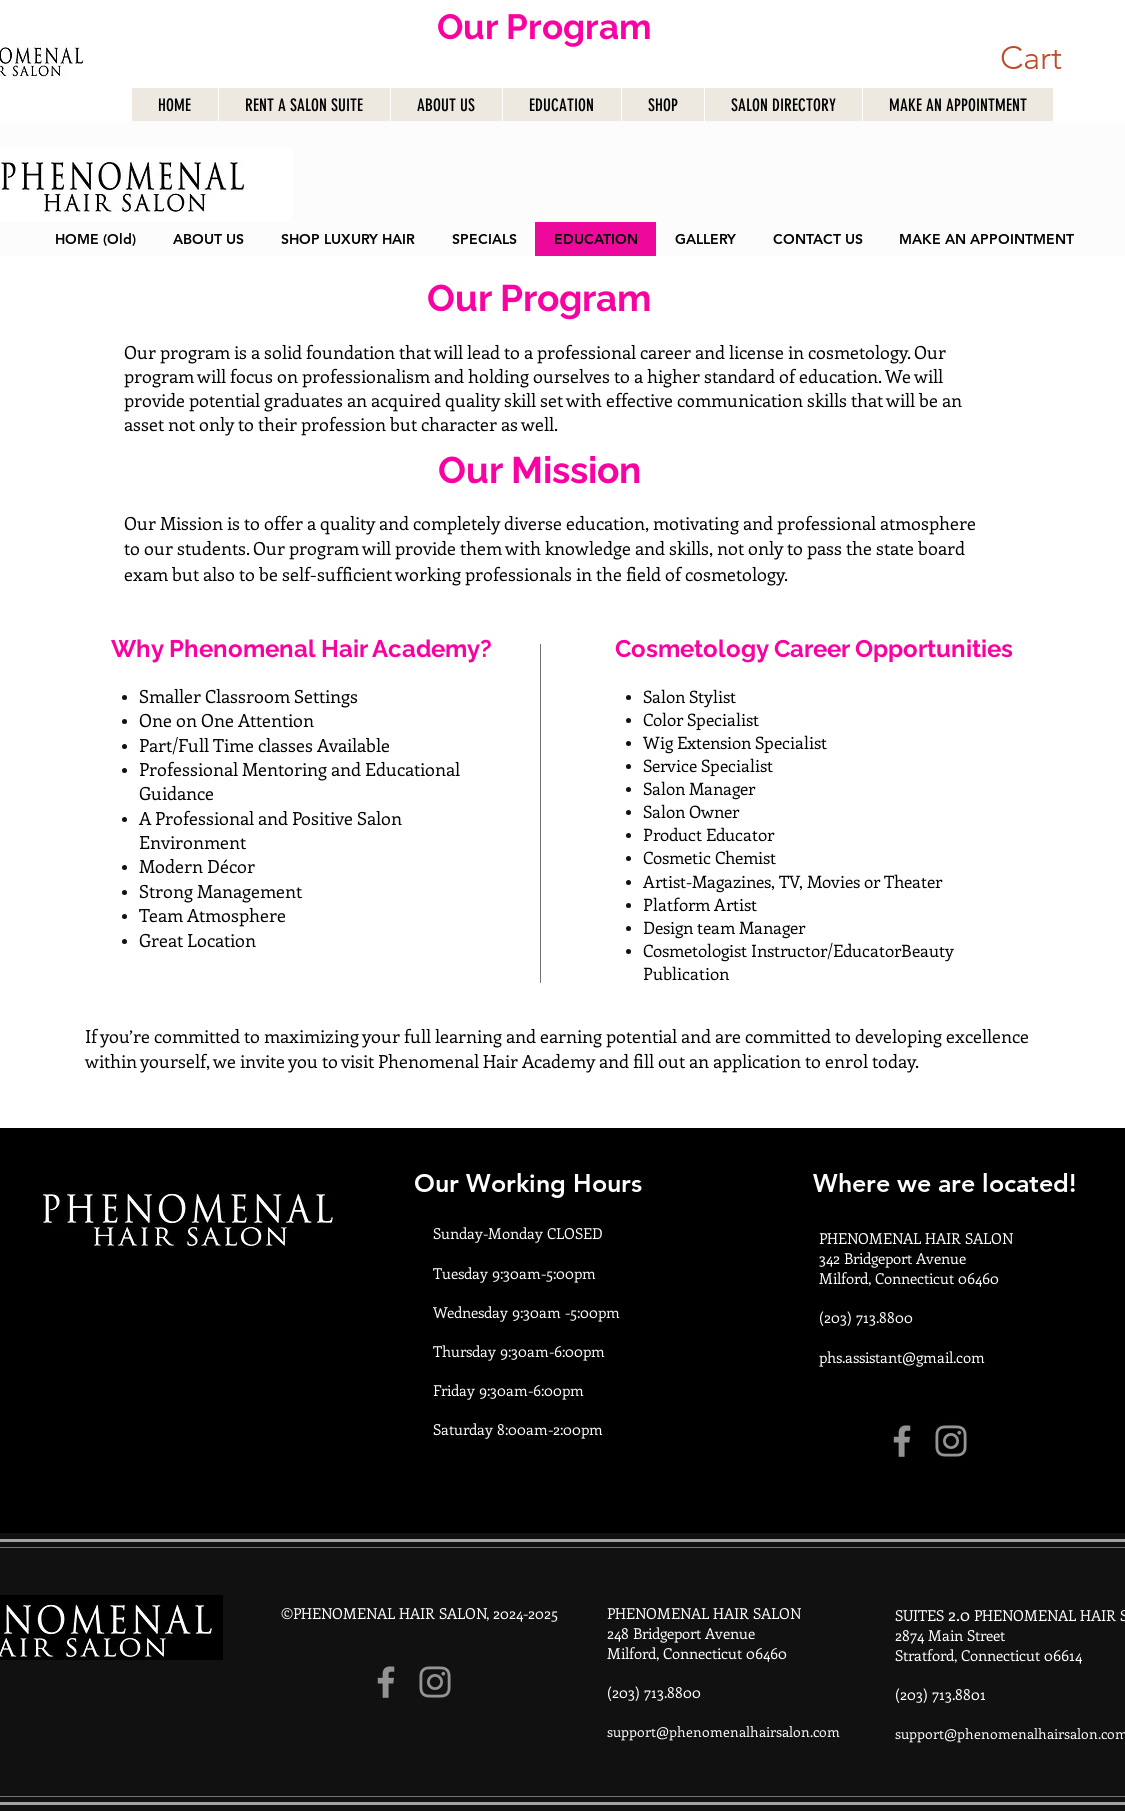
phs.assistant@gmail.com (902, 1357)
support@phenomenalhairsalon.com (723, 1731)
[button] (1027, 57)
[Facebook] (902, 1441)
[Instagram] (951, 1441)
